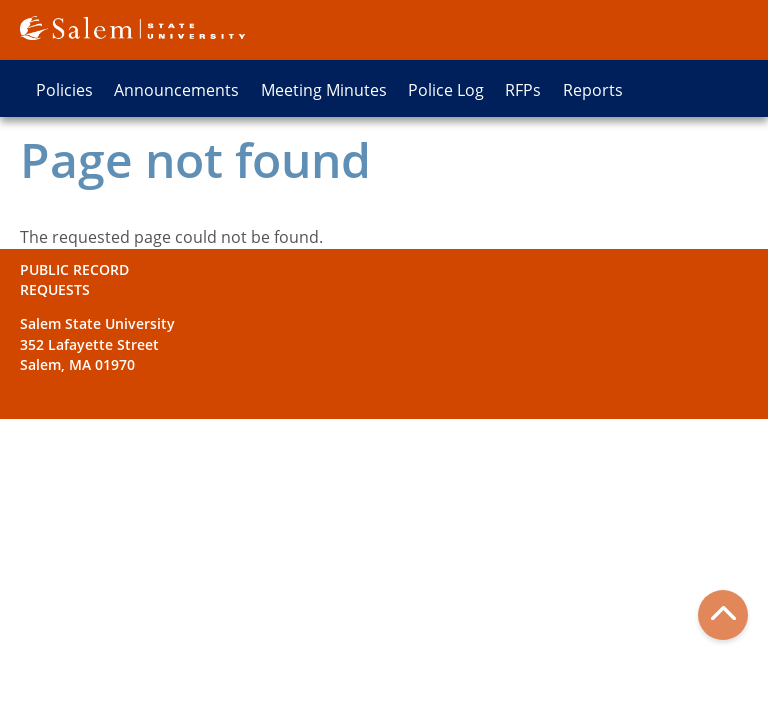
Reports (593, 90)
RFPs (523, 90)
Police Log (446, 90)
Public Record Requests (74, 279)
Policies (64, 90)
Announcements (176, 90)
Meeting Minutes (324, 90)
